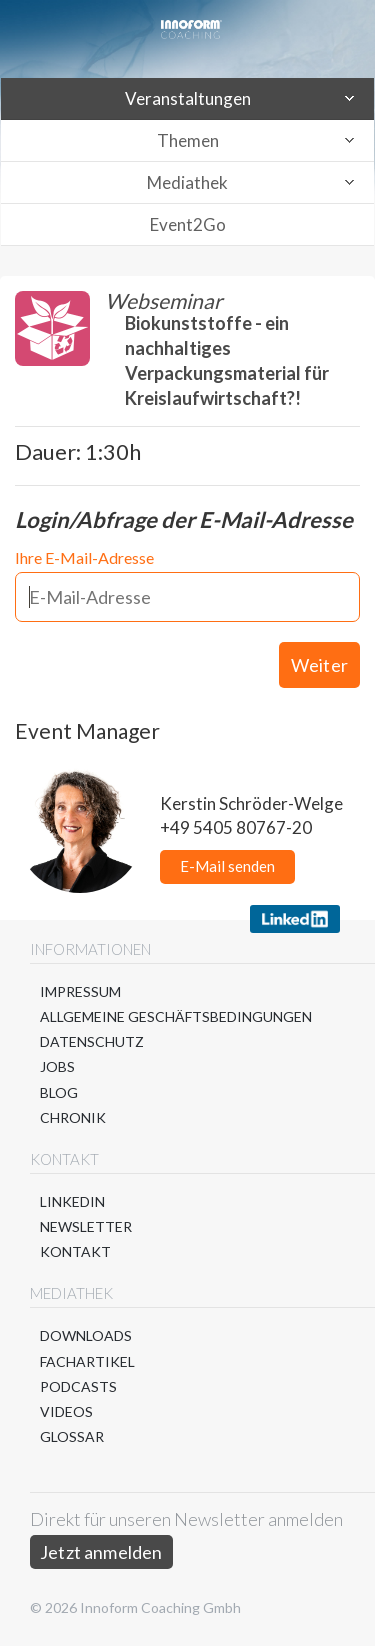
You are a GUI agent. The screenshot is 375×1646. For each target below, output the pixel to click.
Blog (59, 1092)
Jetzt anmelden (101, 1552)
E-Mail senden (227, 866)
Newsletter (86, 1226)
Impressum (80, 991)
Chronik (73, 1117)
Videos (66, 1411)
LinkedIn (72, 1201)
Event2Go (188, 224)
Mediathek (187, 182)
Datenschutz (92, 1041)
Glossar (72, 1436)
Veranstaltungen (188, 98)
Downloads (86, 1335)
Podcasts (78, 1386)
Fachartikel (87, 1361)
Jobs (57, 1066)
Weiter (319, 665)
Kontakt (75, 1251)
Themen (188, 140)
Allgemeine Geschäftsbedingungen (176, 1016)
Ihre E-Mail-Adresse (84, 557)
